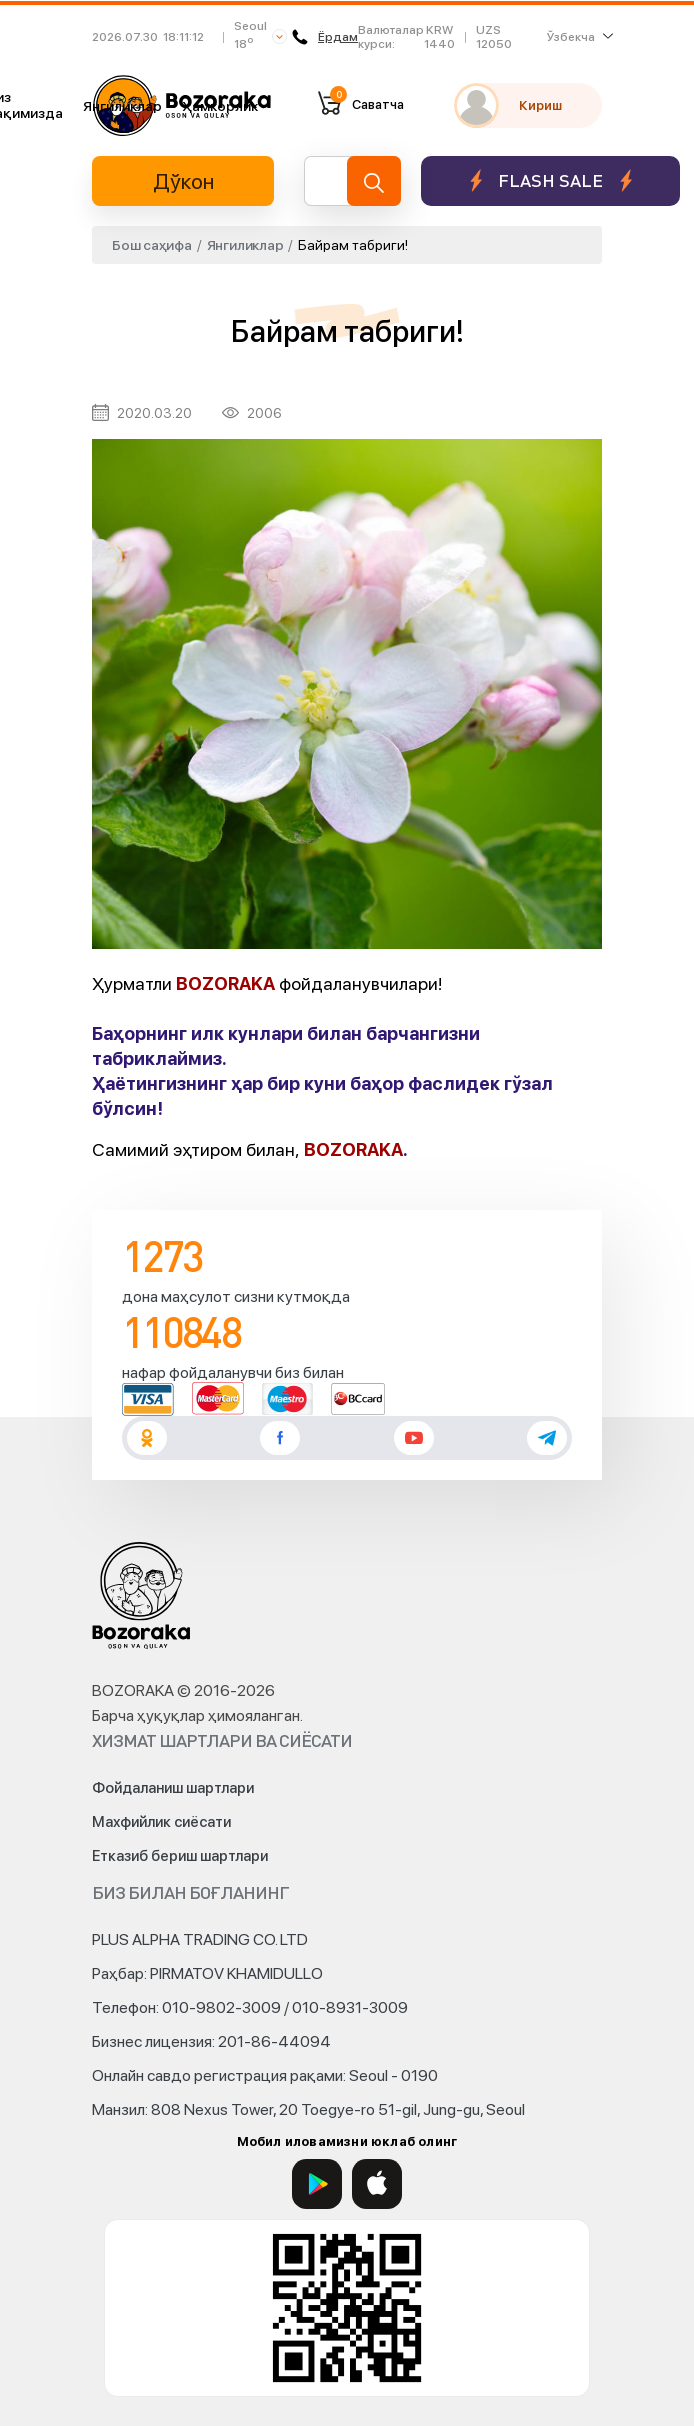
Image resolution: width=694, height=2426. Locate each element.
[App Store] (377, 2184)
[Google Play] (317, 2184)
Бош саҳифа (152, 245)
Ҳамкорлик (220, 106)
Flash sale (550, 180)
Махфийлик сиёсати (161, 1822)
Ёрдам (325, 37)
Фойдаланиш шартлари (173, 1788)
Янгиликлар (122, 106)
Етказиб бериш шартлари (180, 1856)
